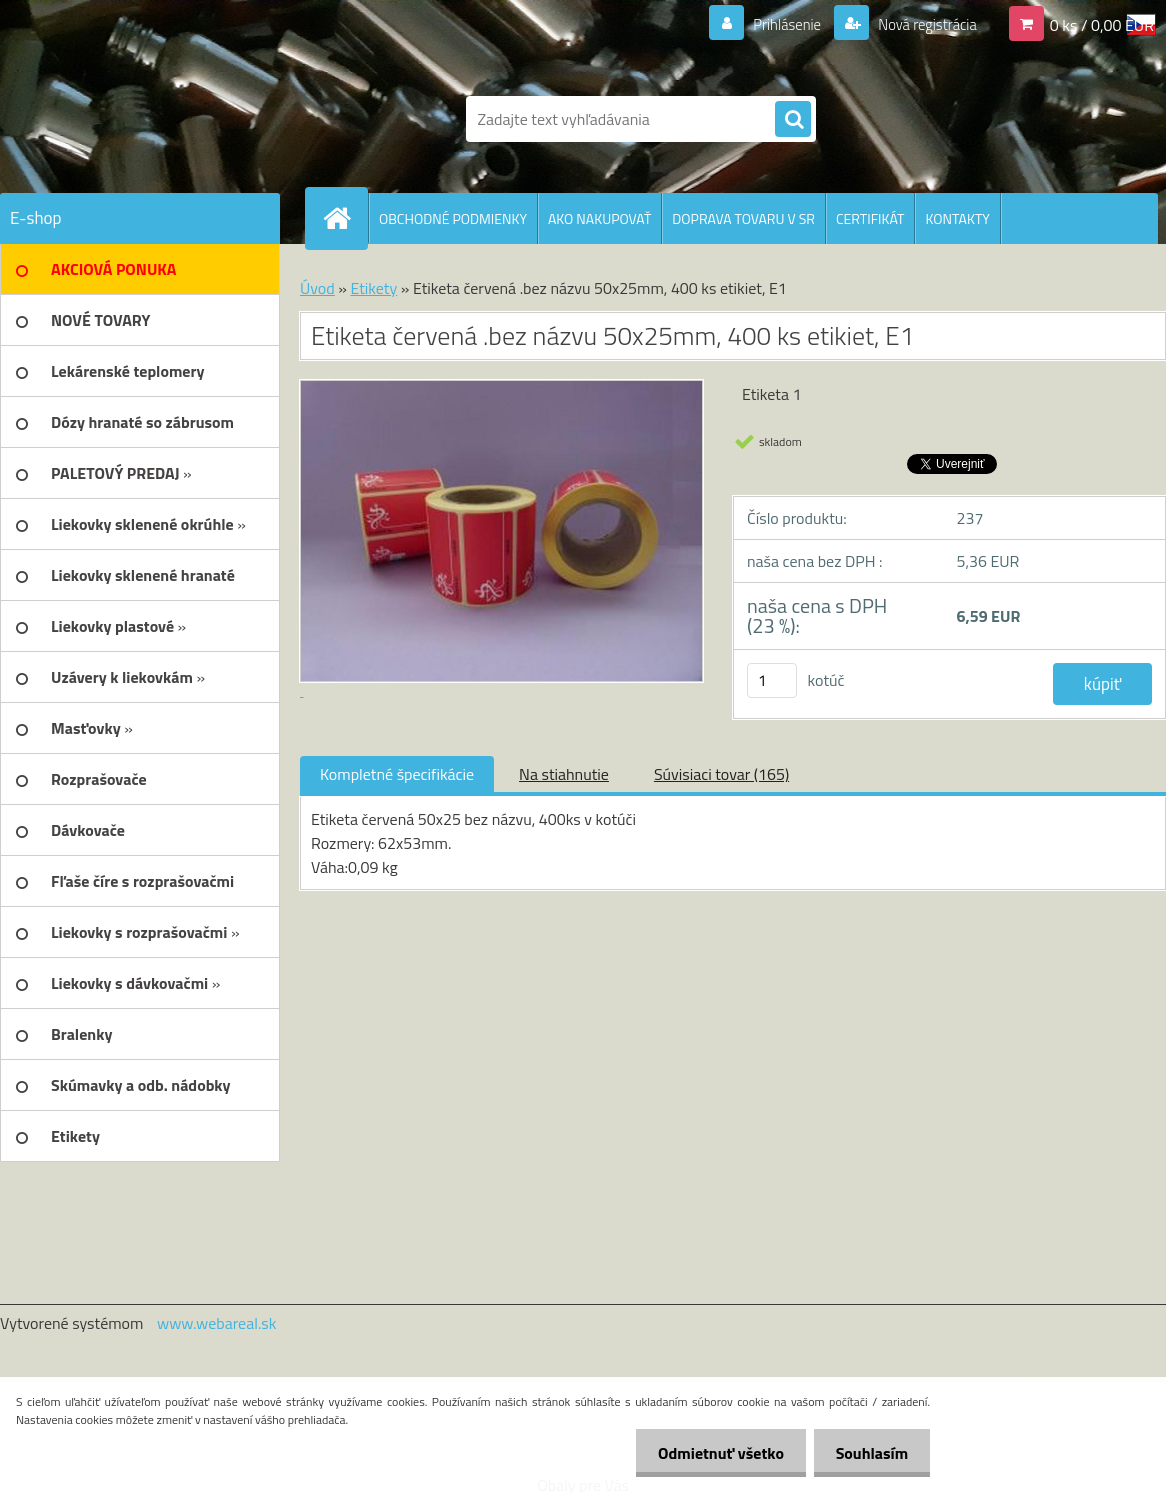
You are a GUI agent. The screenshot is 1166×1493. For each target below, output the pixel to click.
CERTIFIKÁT (870, 218)
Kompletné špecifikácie (397, 774)
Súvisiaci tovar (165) (721, 774)
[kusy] (772, 680)
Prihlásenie (774, 24)
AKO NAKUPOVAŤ (599, 218)
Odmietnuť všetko (712, 1453)
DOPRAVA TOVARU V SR (743, 218)
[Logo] (137, 119)
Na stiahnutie (564, 774)
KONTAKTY (957, 218)
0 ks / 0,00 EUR (1102, 24)
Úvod (317, 288)
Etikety (373, 288)
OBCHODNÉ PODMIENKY (453, 218)
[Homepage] (345, 218)
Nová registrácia (921, 24)
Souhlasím (868, 1453)
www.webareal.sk (217, 1323)
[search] (793, 120)
